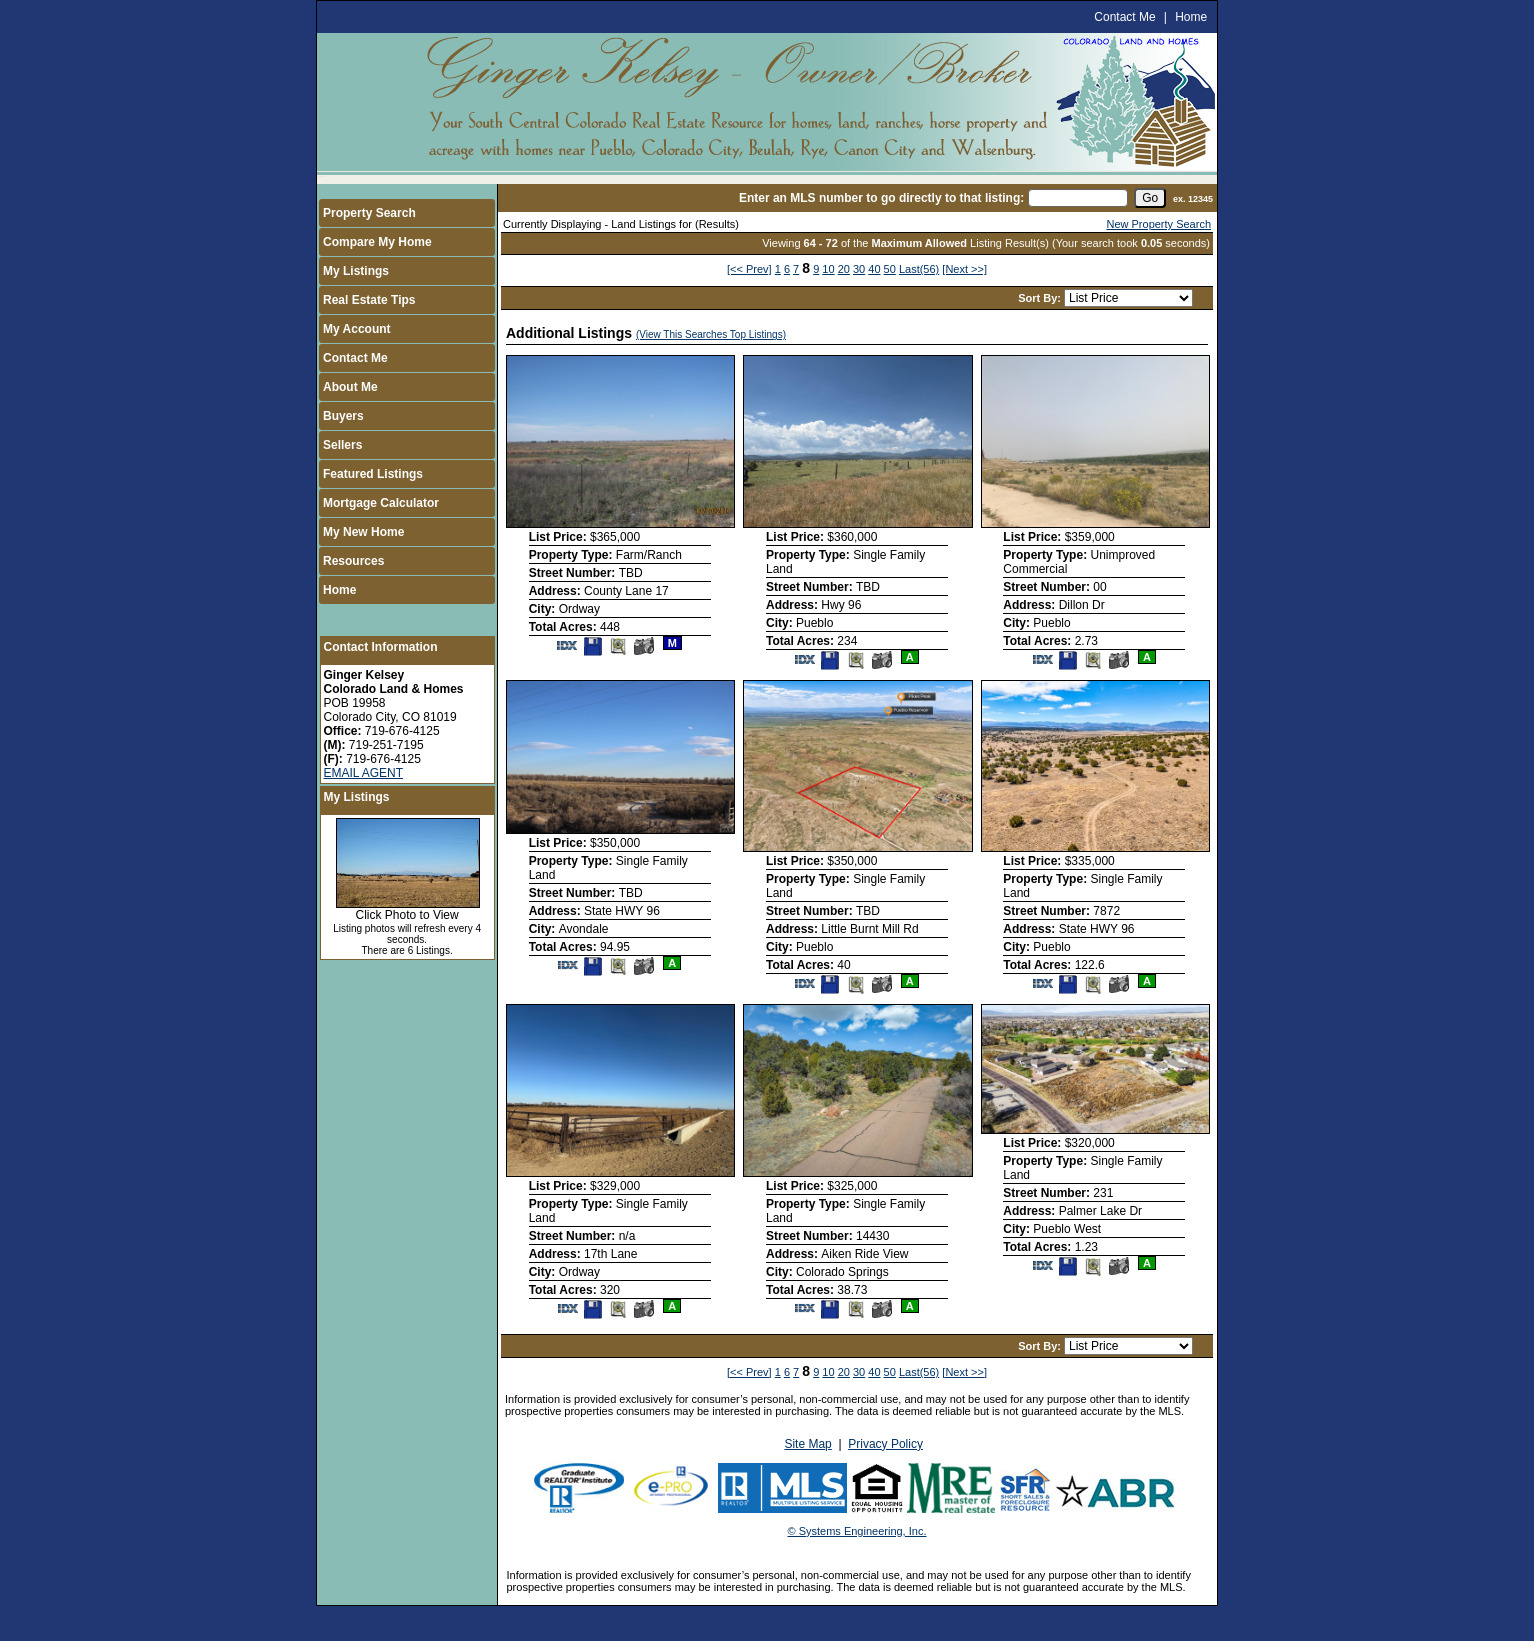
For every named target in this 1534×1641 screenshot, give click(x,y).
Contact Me (1124, 17)
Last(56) (919, 269)
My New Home (363, 532)
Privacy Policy (885, 1444)
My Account (357, 329)
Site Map (807, 1444)
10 (828, 269)
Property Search (369, 213)
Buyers (343, 416)
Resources (353, 561)
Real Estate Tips (369, 300)
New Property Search (1158, 224)
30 (859, 269)
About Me (350, 387)
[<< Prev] (749, 269)
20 (844, 269)
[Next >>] (964, 269)
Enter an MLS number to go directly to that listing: (881, 198)
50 (890, 269)
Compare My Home (377, 242)
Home (1191, 17)
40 (874, 269)
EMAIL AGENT (364, 773)
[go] (1150, 198)
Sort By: (1041, 298)
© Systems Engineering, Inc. (857, 1531)
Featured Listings (373, 474)
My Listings (356, 271)
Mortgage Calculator (381, 503)
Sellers (342, 445)
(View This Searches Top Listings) (711, 334)
